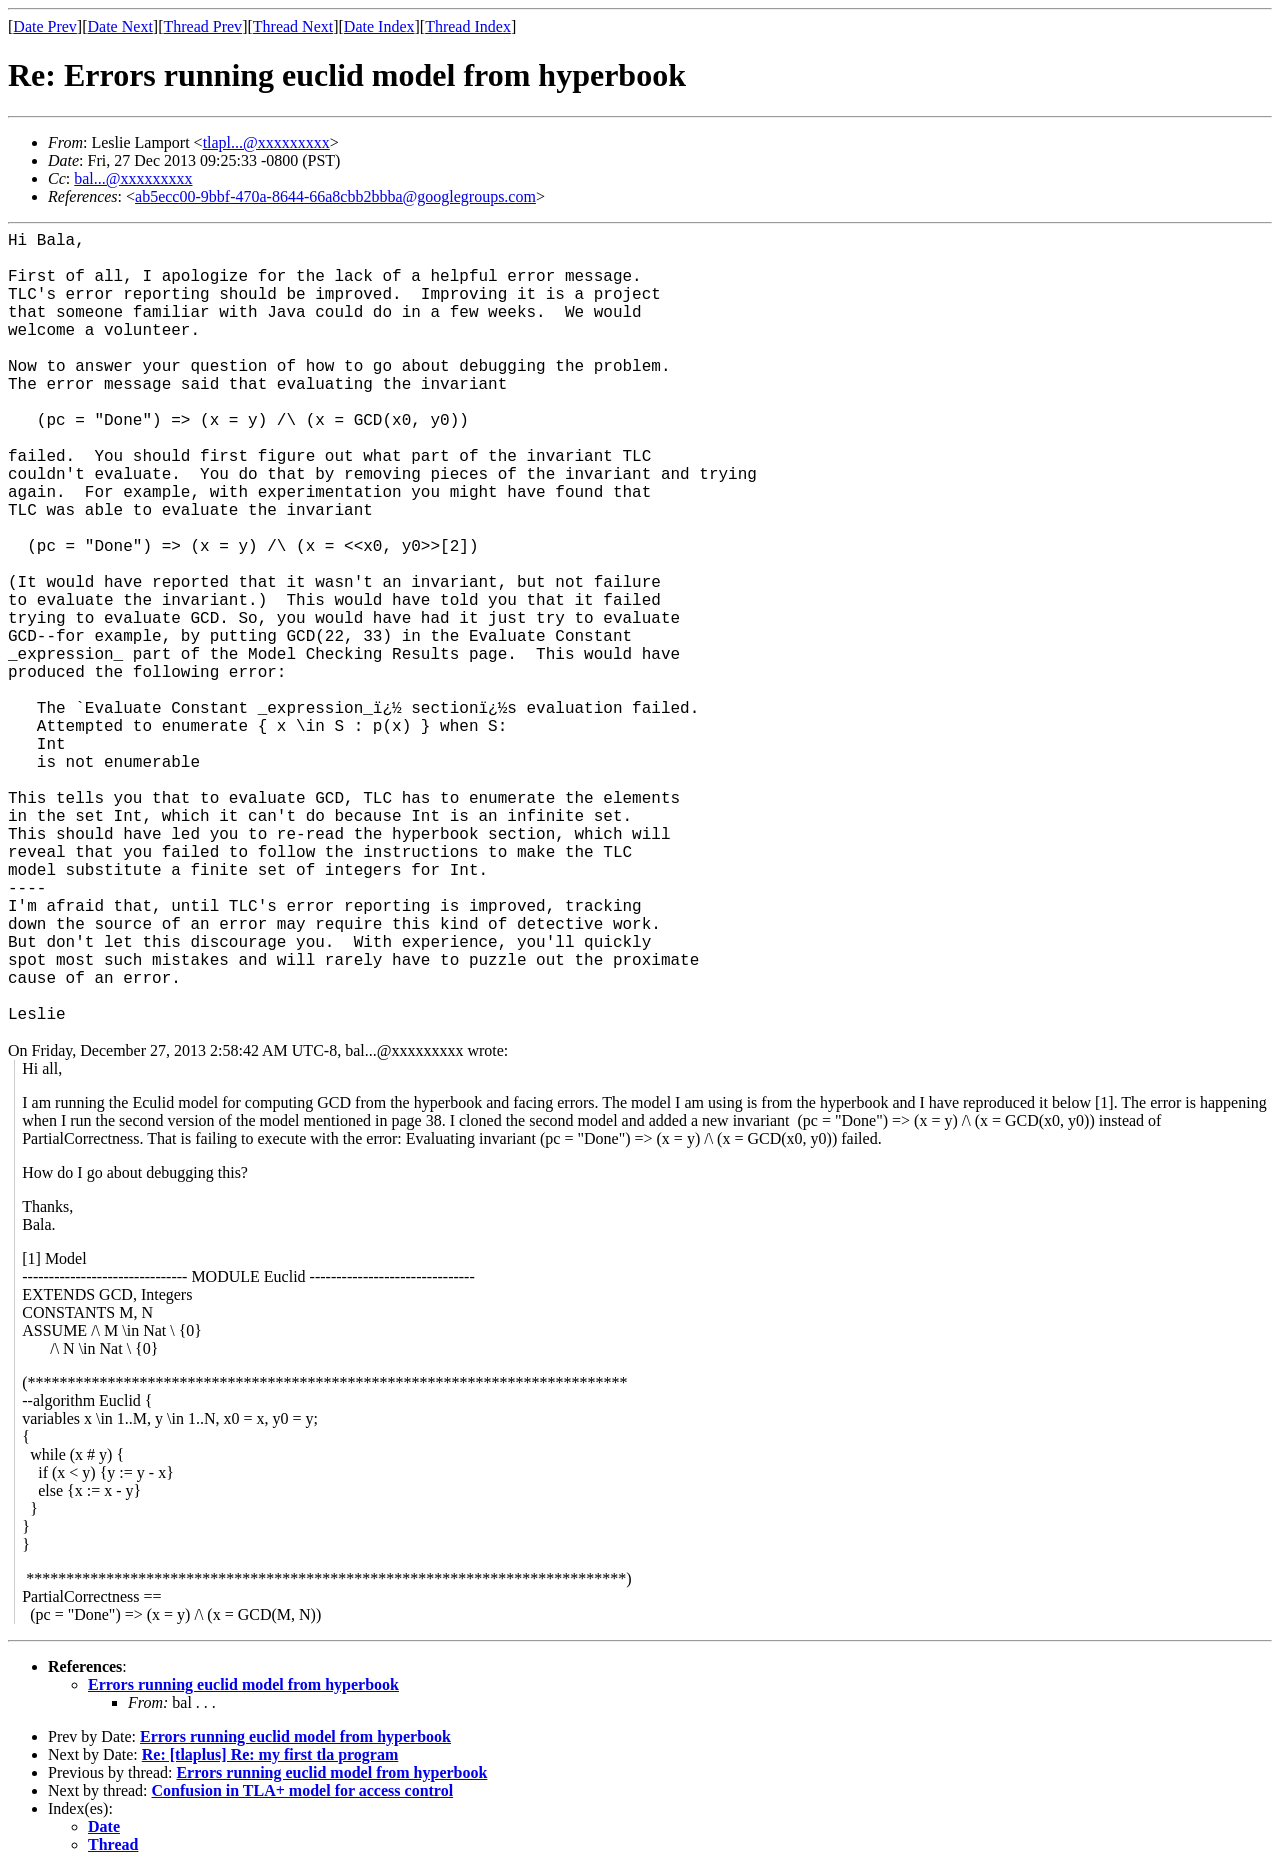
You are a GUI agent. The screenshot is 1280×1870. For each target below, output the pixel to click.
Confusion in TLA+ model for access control (303, 1790)
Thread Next (293, 26)
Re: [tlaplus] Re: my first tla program (270, 1754)
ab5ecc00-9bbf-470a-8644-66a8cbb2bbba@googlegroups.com (335, 196)
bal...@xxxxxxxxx (133, 178)
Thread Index (468, 26)
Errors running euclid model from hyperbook (243, 1684)
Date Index (379, 26)
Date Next (120, 26)
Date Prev (45, 26)
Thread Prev (202, 26)
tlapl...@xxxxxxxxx (266, 142)
